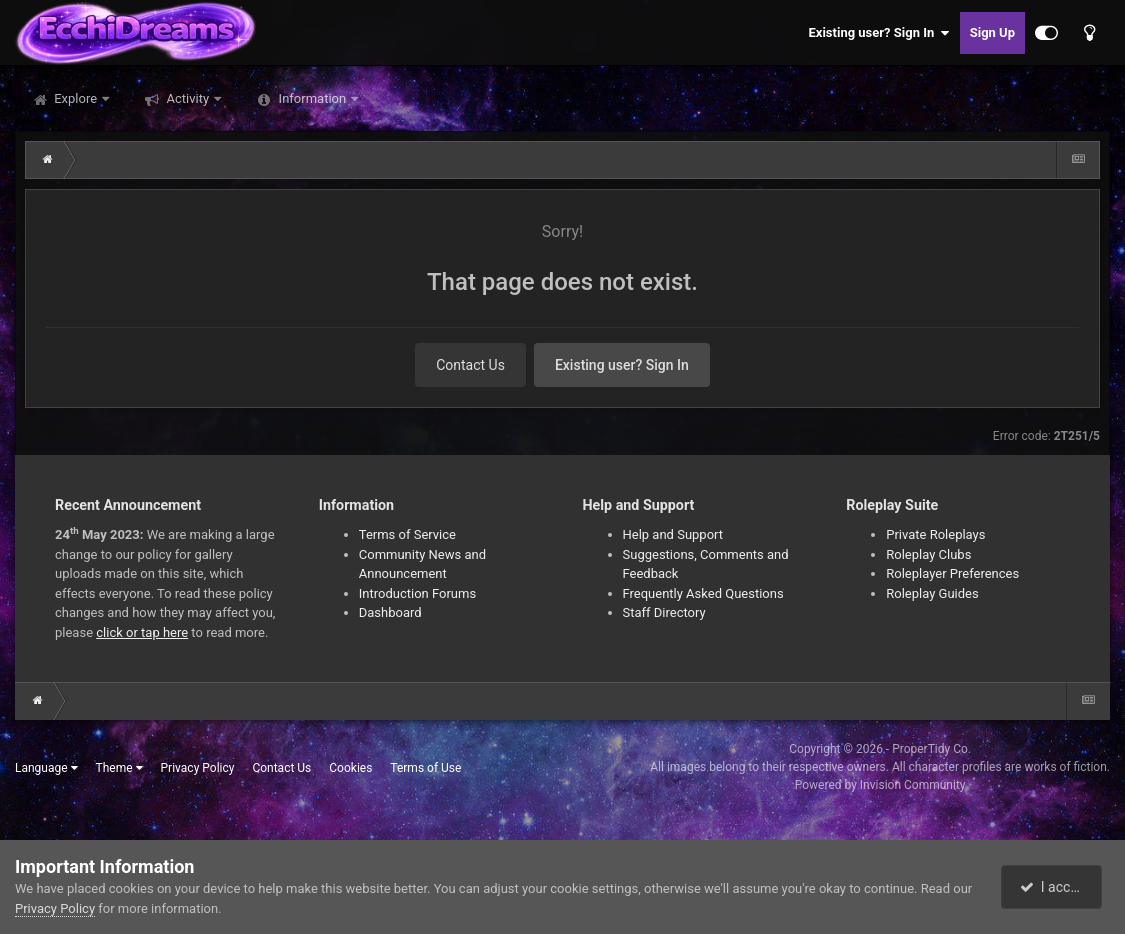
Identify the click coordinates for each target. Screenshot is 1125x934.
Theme (119, 768)
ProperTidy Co (930, 749)
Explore (75, 98)
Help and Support (673, 534)
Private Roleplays (935, 534)
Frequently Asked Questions (703, 593)
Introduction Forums (417, 593)
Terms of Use (425, 768)
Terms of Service (407, 534)
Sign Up (992, 32)
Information (312, 98)
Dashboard (390, 612)
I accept (1053, 887)
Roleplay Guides (932, 593)
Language (46, 768)
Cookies (350, 768)
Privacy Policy (198, 768)
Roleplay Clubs (928, 554)
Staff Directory (664, 612)
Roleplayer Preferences (952, 573)
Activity (187, 98)
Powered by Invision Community (880, 785)
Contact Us (470, 365)
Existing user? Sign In (879, 33)
